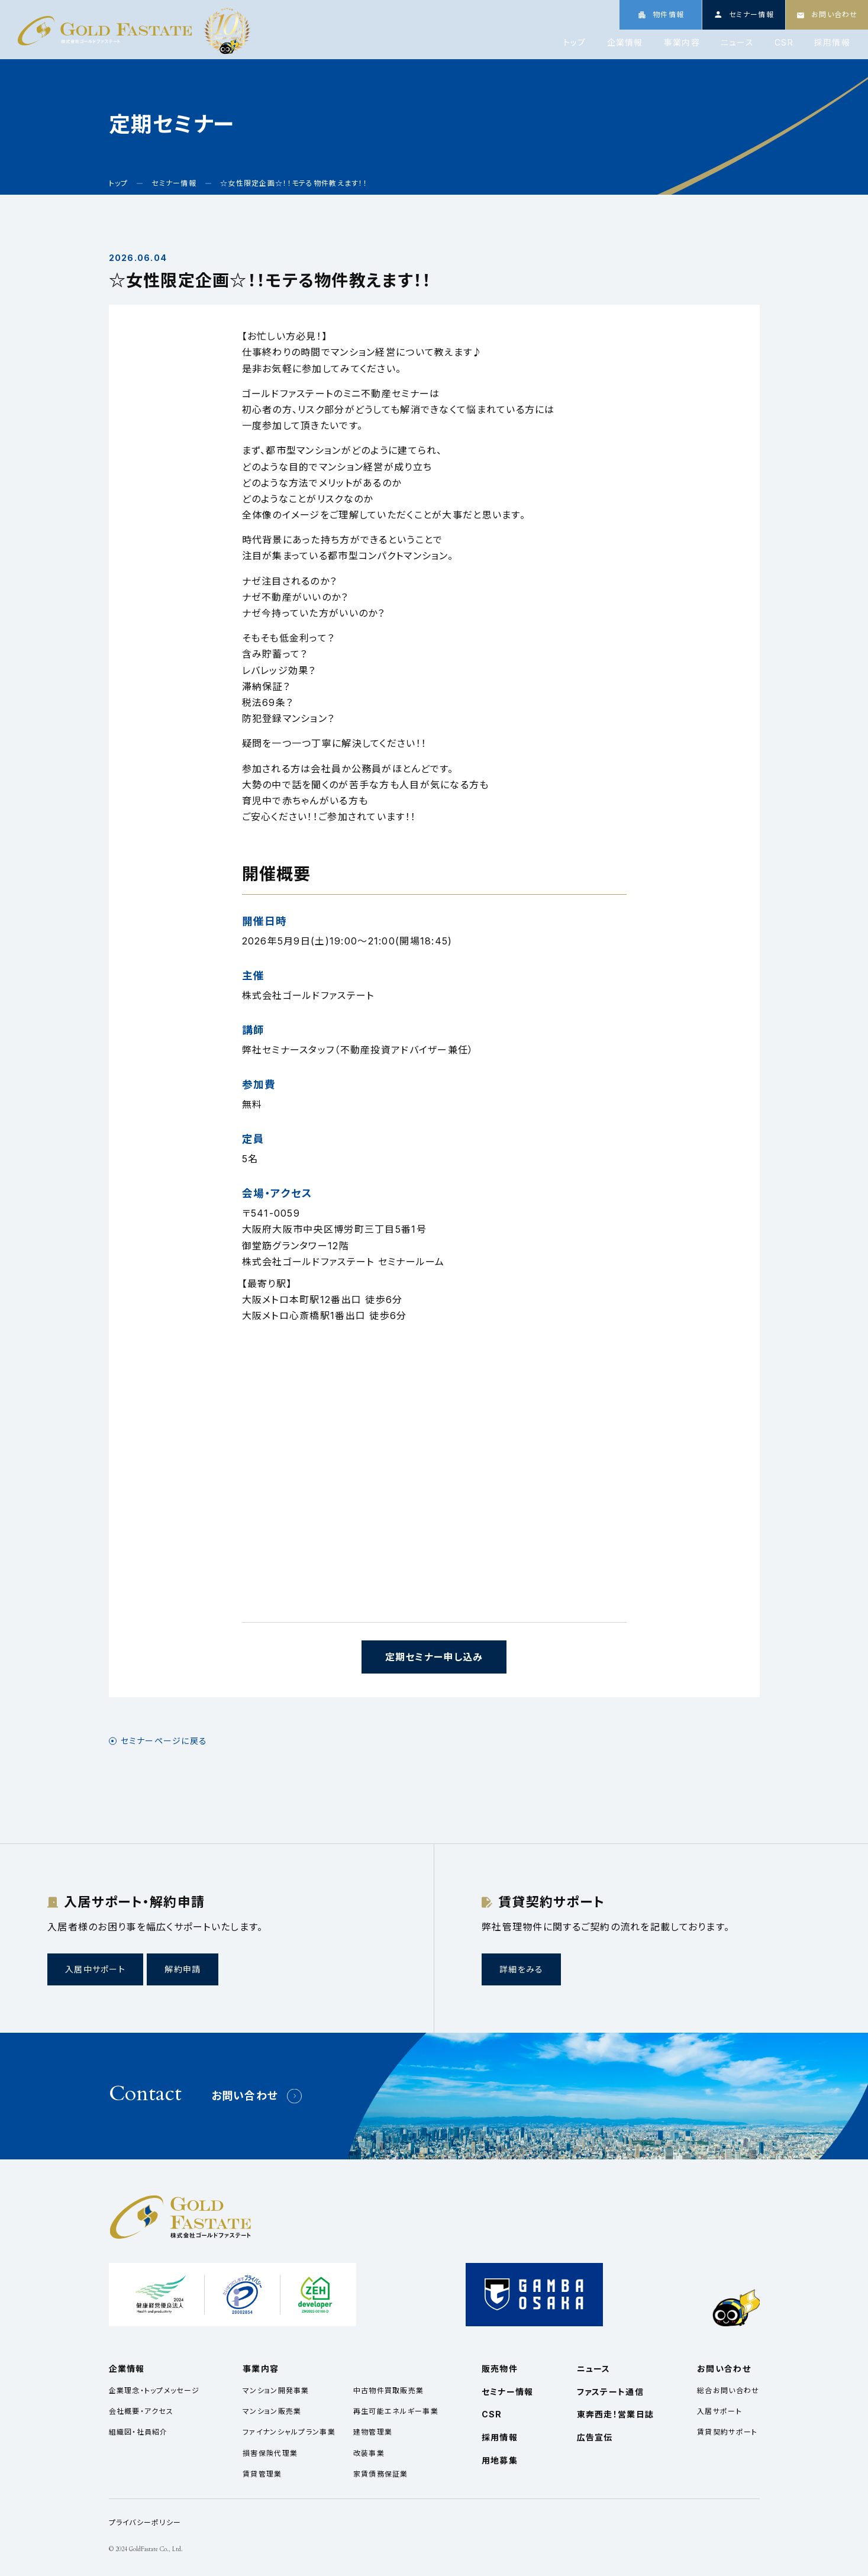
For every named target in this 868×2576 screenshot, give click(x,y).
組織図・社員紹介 (138, 2431)
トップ (574, 42)
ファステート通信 (610, 2392)
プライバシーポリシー (145, 2522)
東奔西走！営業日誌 (615, 2414)
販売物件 (500, 2369)
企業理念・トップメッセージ (154, 2390)
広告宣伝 (595, 2437)
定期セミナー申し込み (434, 1657)
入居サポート (719, 2411)
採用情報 (832, 42)
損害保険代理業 (270, 2453)
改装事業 (369, 2453)
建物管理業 (372, 2431)
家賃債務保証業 (380, 2473)
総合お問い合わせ (728, 2390)
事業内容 (682, 42)
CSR (784, 42)
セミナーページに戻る (164, 1741)
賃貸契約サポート (727, 2431)
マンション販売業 (272, 2411)
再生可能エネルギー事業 (395, 2411)
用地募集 (500, 2460)
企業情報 (625, 42)
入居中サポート (95, 1969)
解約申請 (182, 1969)
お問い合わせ (245, 2096)
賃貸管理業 (262, 2473)
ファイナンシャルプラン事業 (289, 2431)
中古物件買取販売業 (388, 2390)
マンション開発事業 (276, 2390)
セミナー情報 (508, 2392)
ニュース (737, 42)
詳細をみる (521, 1969)
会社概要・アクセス (141, 2411)
